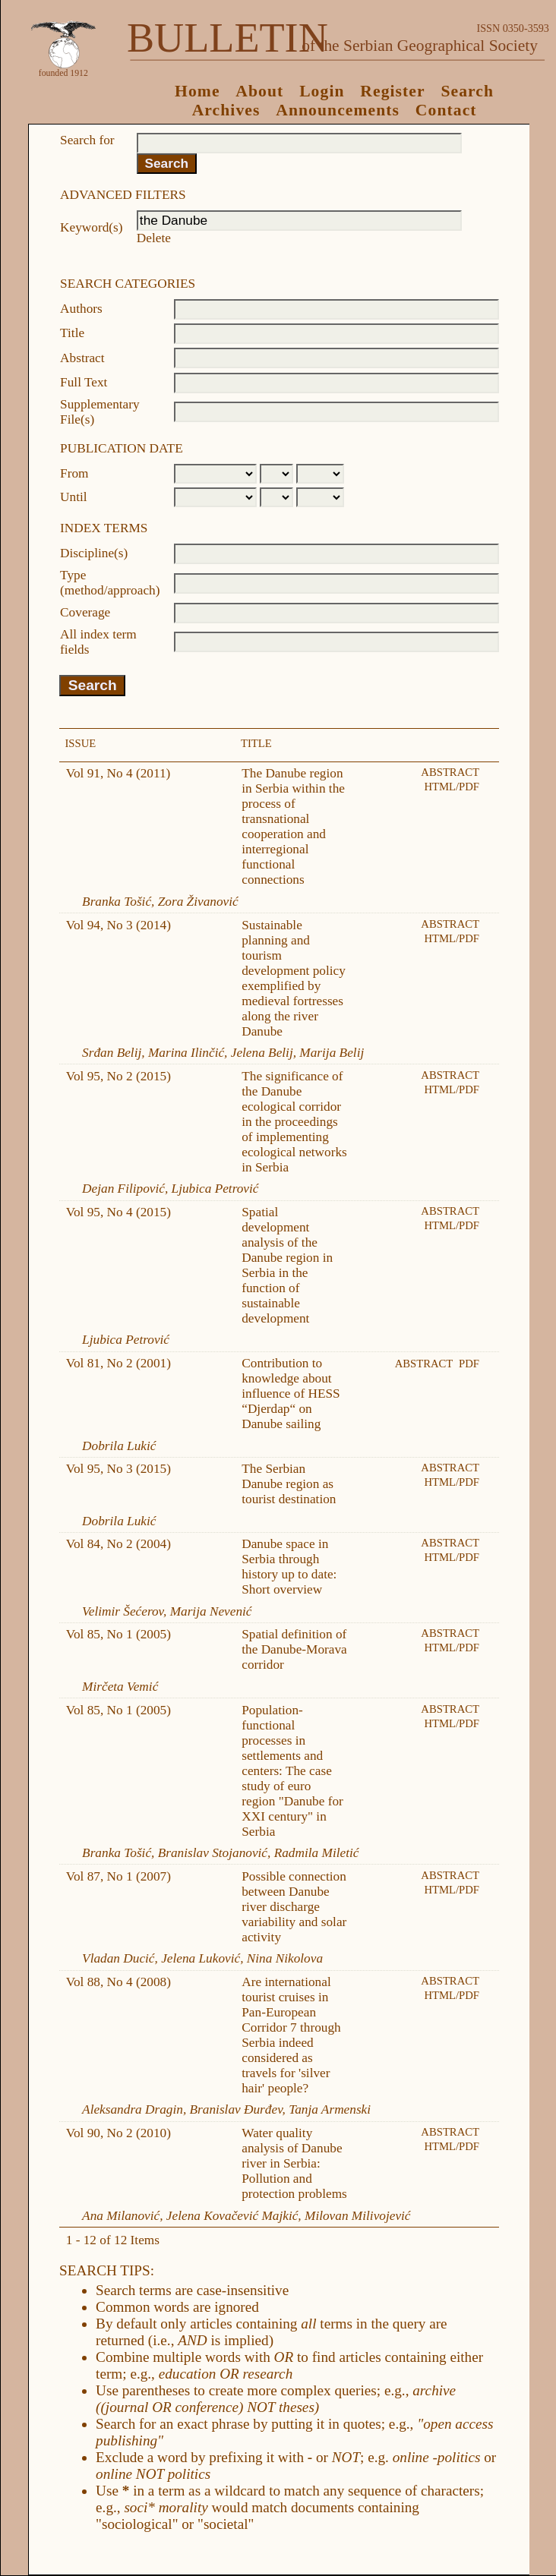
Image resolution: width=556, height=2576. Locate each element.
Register (392, 91)
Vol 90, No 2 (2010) (118, 2133)
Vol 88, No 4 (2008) (118, 1982)
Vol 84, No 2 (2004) (118, 1544)
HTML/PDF (451, 786)
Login (321, 91)
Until (73, 497)
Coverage (85, 612)
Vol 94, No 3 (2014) (118, 925)
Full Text (83, 382)
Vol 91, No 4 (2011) (118, 773)
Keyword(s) (91, 227)
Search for (87, 140)
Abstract (82, 358)
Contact (446, 110)
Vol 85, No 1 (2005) (118, 1634)
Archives (226, 110)
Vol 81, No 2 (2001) (118, 1363)
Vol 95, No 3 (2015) (118, 1468)
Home (197, 91)
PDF (469, 1363)
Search (467, 91)
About (259, 91)
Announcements (338, 110)
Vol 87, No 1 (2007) (118, 1876)
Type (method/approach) (110, 582)
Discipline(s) (94, 553)
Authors (81, 308)
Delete (154, 238)
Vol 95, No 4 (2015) (118, 1212)
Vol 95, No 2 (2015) (118, 1076)
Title (72, 333)
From (74, 473)
